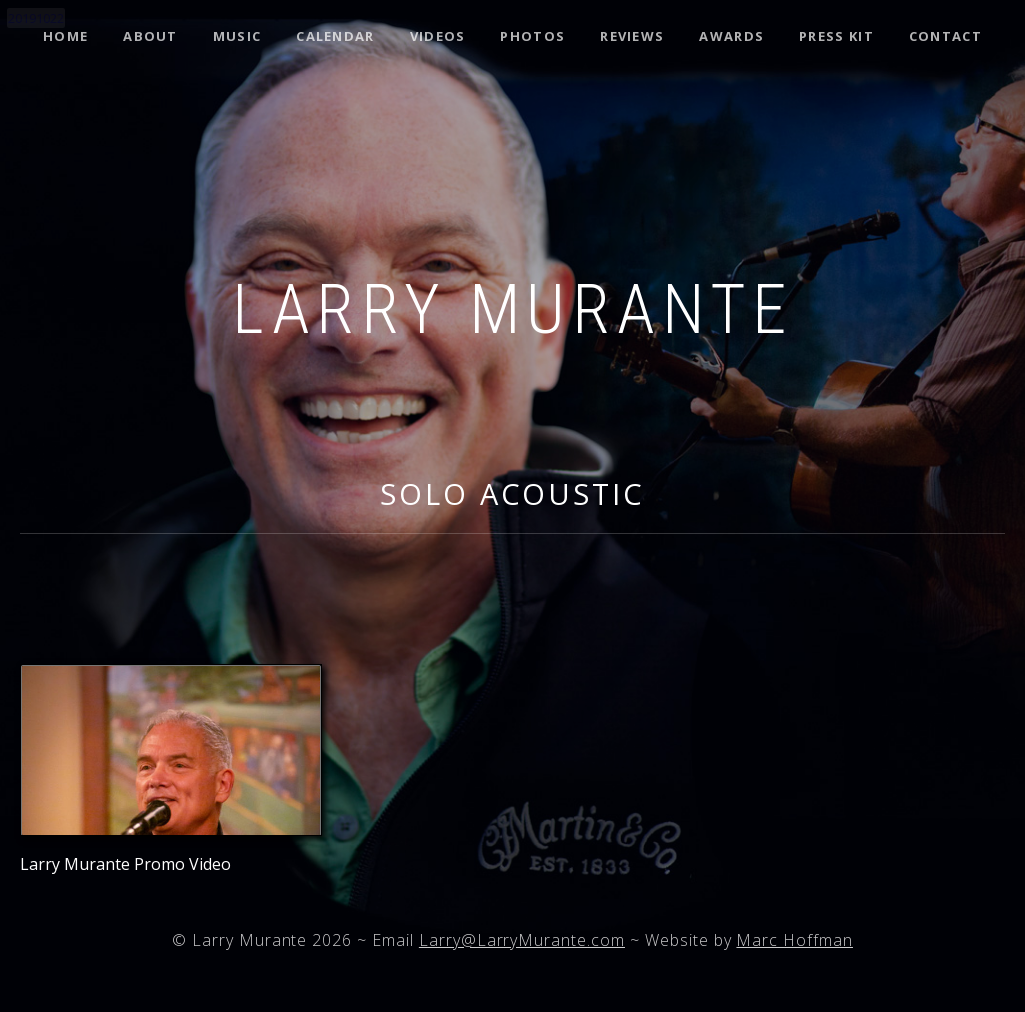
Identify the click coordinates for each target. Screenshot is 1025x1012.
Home (65, 36)
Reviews (632, 36)
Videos (438, 36)
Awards (731, 36)
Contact (945, 36)
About (150, 36)
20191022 (36, 18)
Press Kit (836, 36)
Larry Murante (512, 310)
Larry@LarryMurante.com (522, 940)
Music (237, 36)
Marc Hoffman (794, 940)
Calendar (335, 36)
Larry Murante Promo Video (125, 864)
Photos (532, 36)
